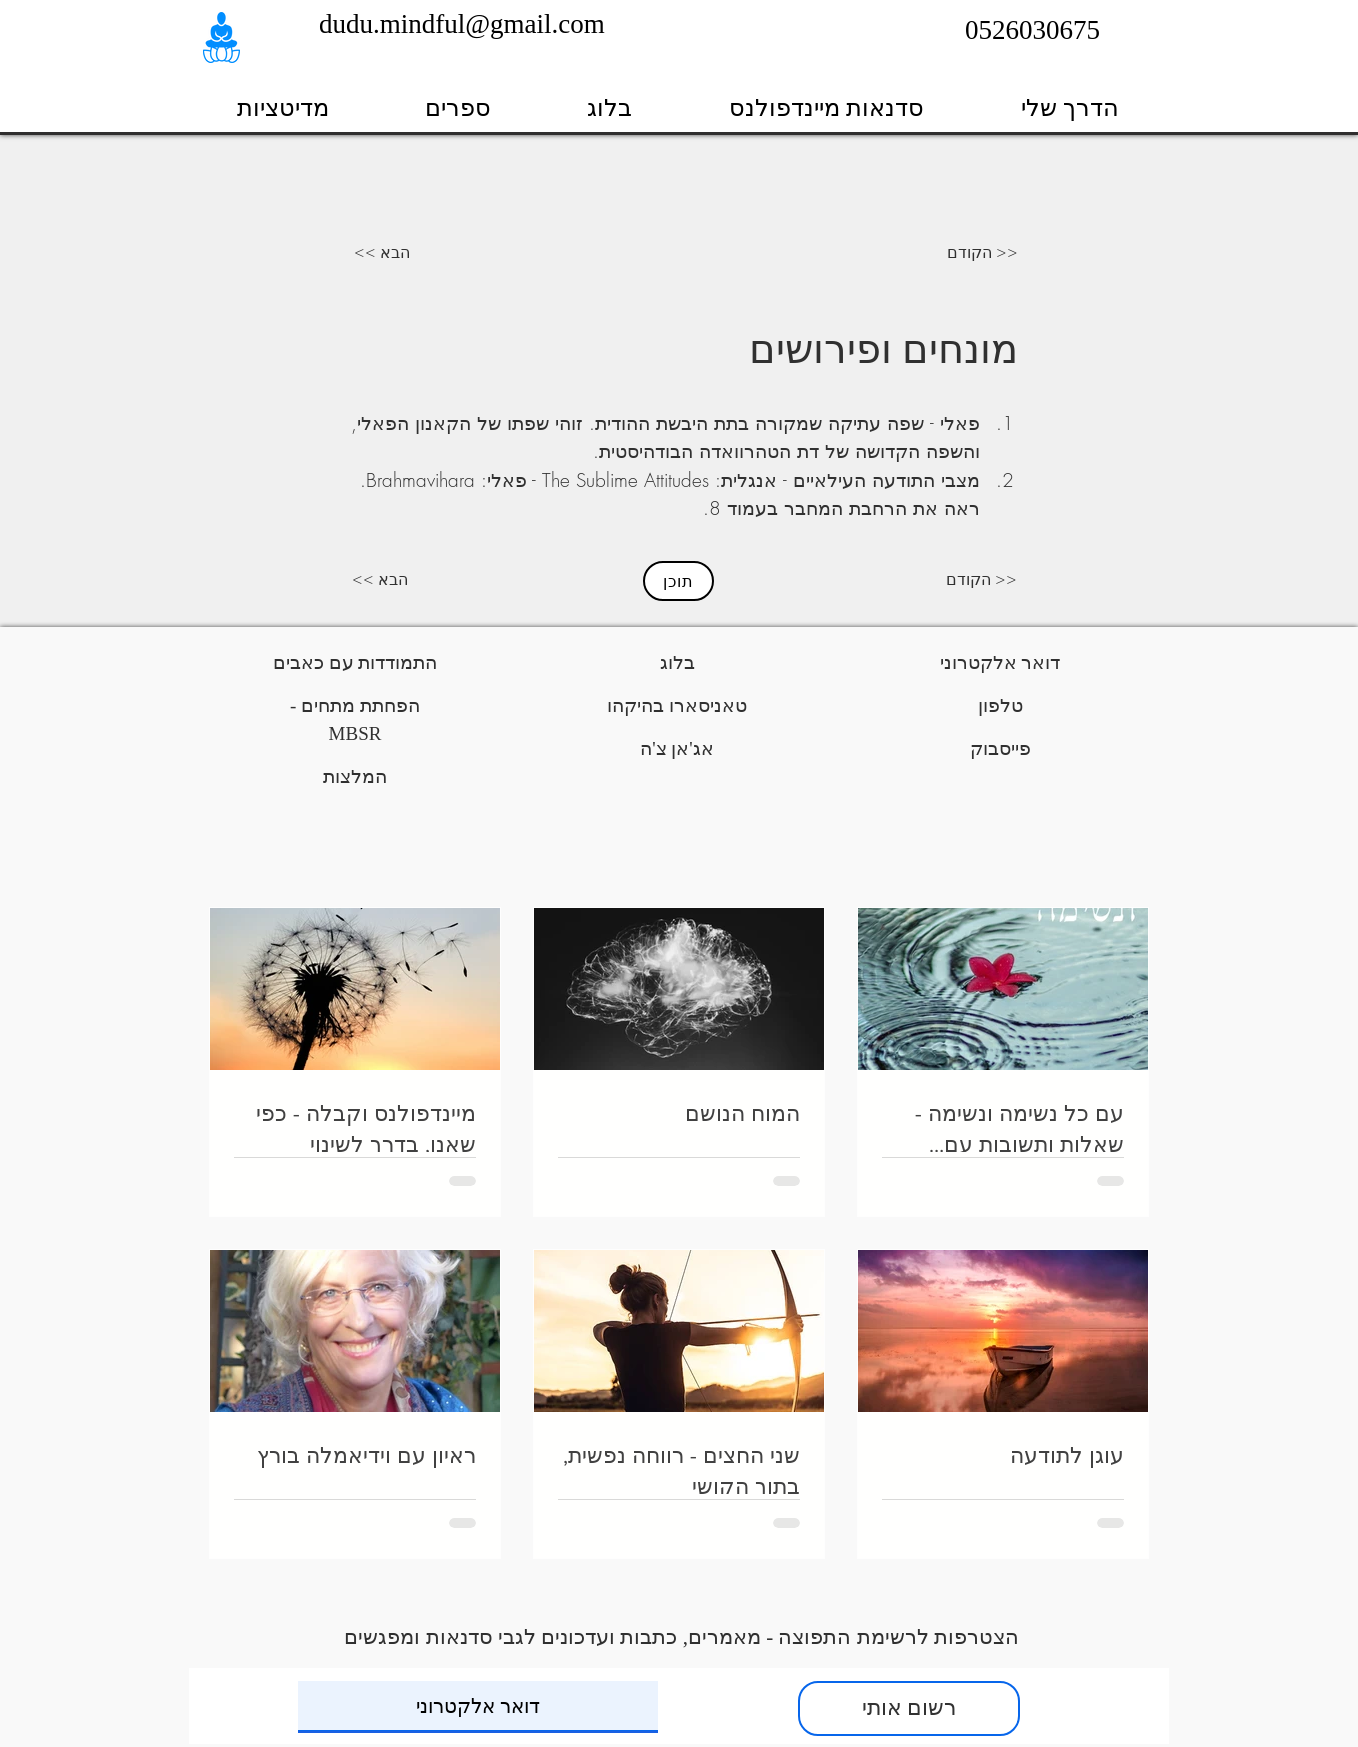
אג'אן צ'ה (677, 748)
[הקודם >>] (982, 253)
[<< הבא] (374, 253)
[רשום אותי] (909, 1708)
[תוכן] (678, 581)
